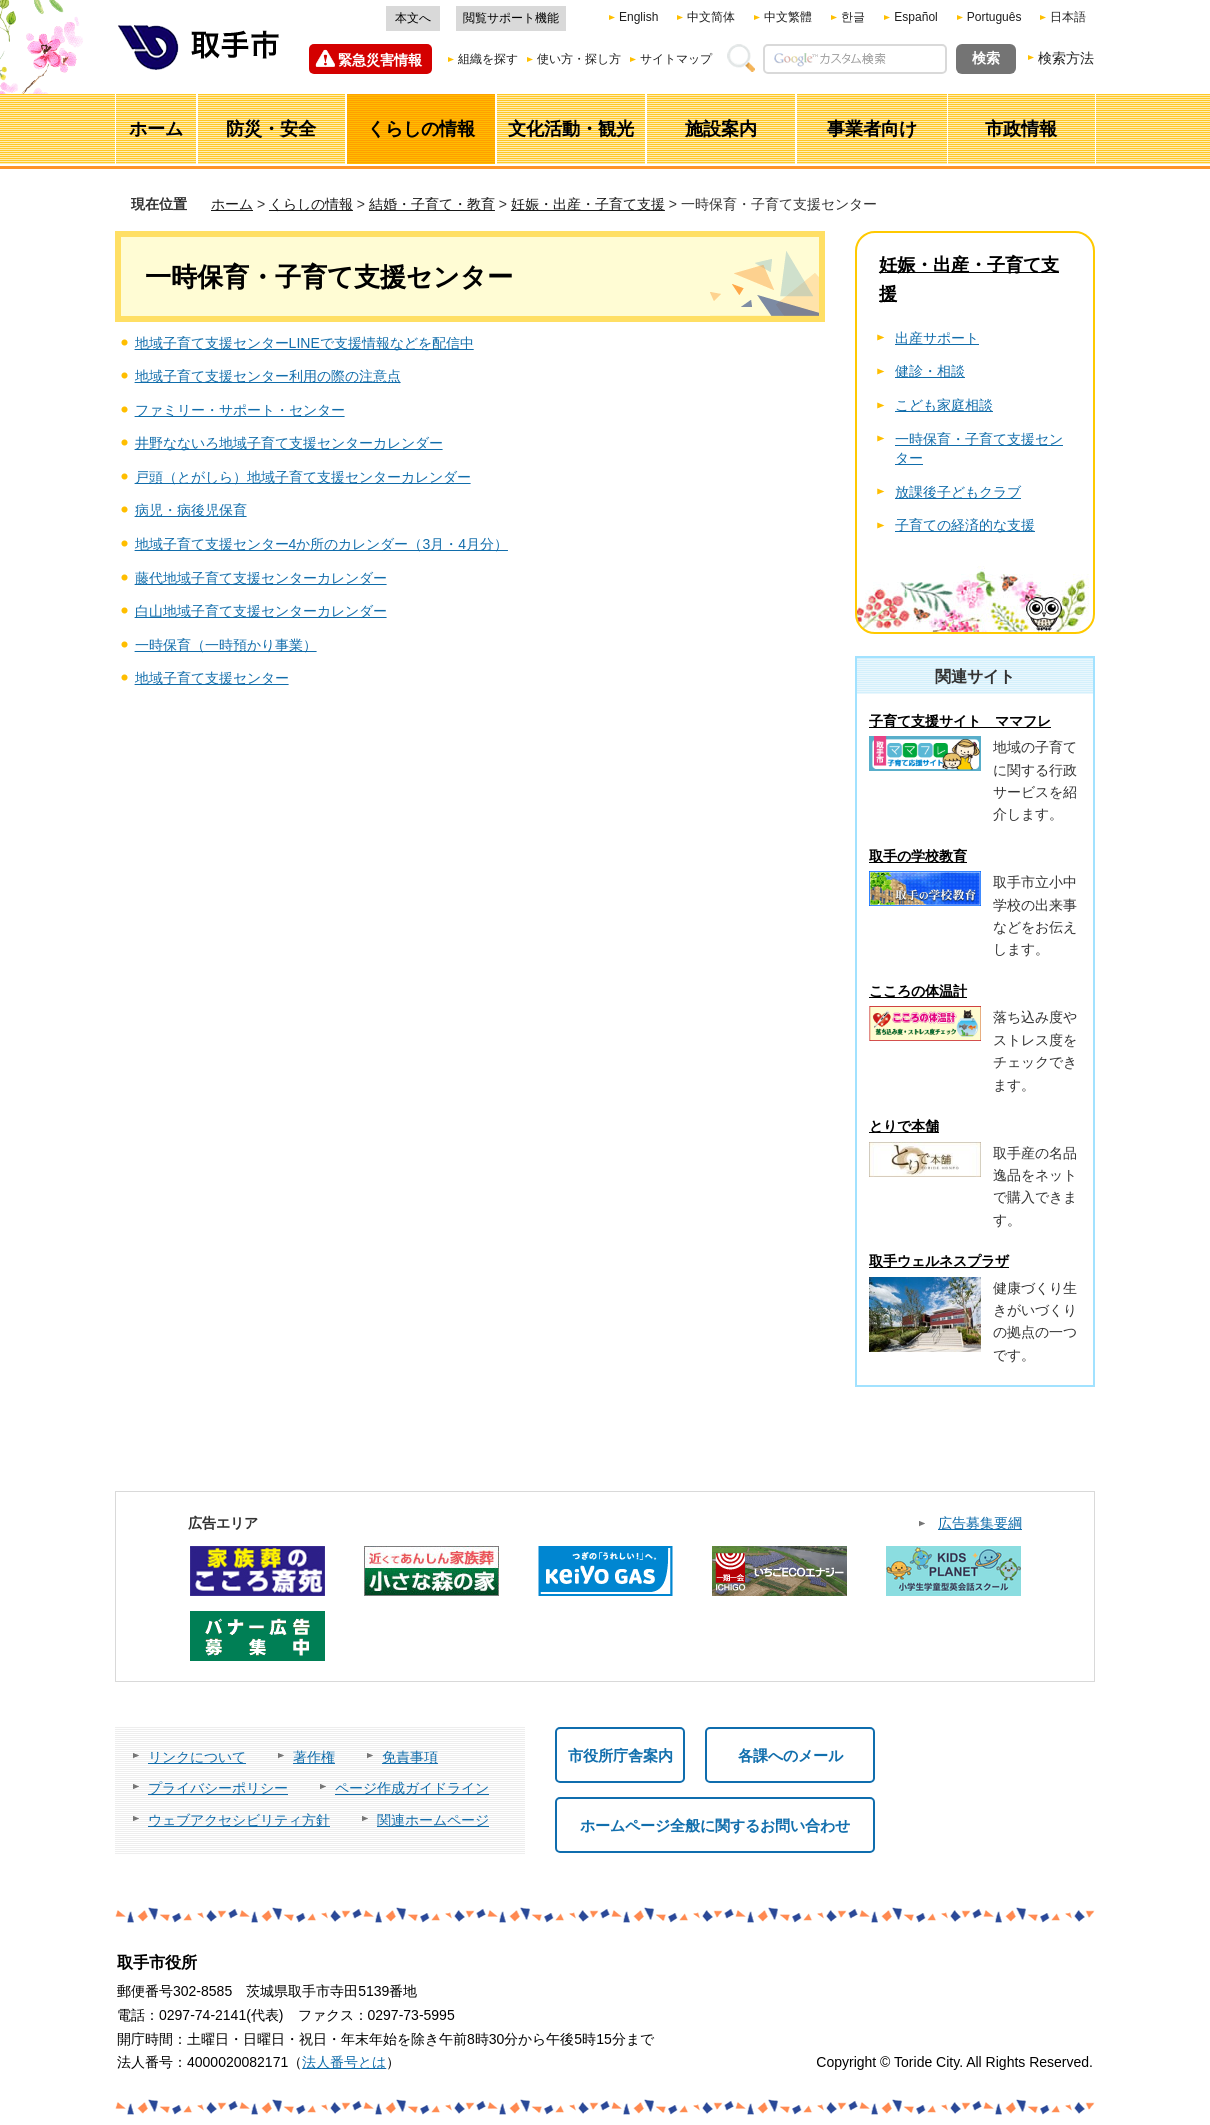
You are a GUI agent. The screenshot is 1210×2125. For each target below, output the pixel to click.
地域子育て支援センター (212, 678)
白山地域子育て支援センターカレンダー (261, 611)
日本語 (1068, 17)
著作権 (314, 1757)
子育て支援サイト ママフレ (960, 721)
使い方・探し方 (579, 59)
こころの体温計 (918, 991)
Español (915, 17)
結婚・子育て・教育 (432, 204)
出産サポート (937, 338)
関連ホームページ (433, 1820)
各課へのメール (790, 1755)
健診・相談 (930, 371)
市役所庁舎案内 (620, 1755)
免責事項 (410, 1757)
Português (994, 17)
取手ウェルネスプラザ (939, 1261)
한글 (853, 17)
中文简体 (711, 17)
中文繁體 (788, 17)
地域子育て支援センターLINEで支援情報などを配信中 (304, 343)
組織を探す (488, 59)
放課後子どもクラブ (958, 492)
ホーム (232, 204)
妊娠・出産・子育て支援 (588, 204)
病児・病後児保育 (191, 510)
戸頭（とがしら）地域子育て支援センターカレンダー (303, 477)
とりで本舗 (904, 1126)
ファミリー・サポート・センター (240, 410)
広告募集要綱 (980, 1523)
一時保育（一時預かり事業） (226, 645)
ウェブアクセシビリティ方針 (239, 1820)
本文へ (413, 18)
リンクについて (197, 1757)
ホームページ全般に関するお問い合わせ (715, 1825)
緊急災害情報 (380, 60)
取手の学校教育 (918, 856)
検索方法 (1066, 58)
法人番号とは (344, 2062)
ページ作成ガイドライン (412, 1788)
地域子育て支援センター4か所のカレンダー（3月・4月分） (321, 544)
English (638, 17)
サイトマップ (676, 59)
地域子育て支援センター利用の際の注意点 (268, 376)
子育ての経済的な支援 (965, 525)
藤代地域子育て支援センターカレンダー (261, 578)
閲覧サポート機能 (511, 18)
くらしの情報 (311, 204)
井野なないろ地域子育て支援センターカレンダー (289, 443)
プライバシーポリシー (218, 1788)
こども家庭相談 (944, 405)
